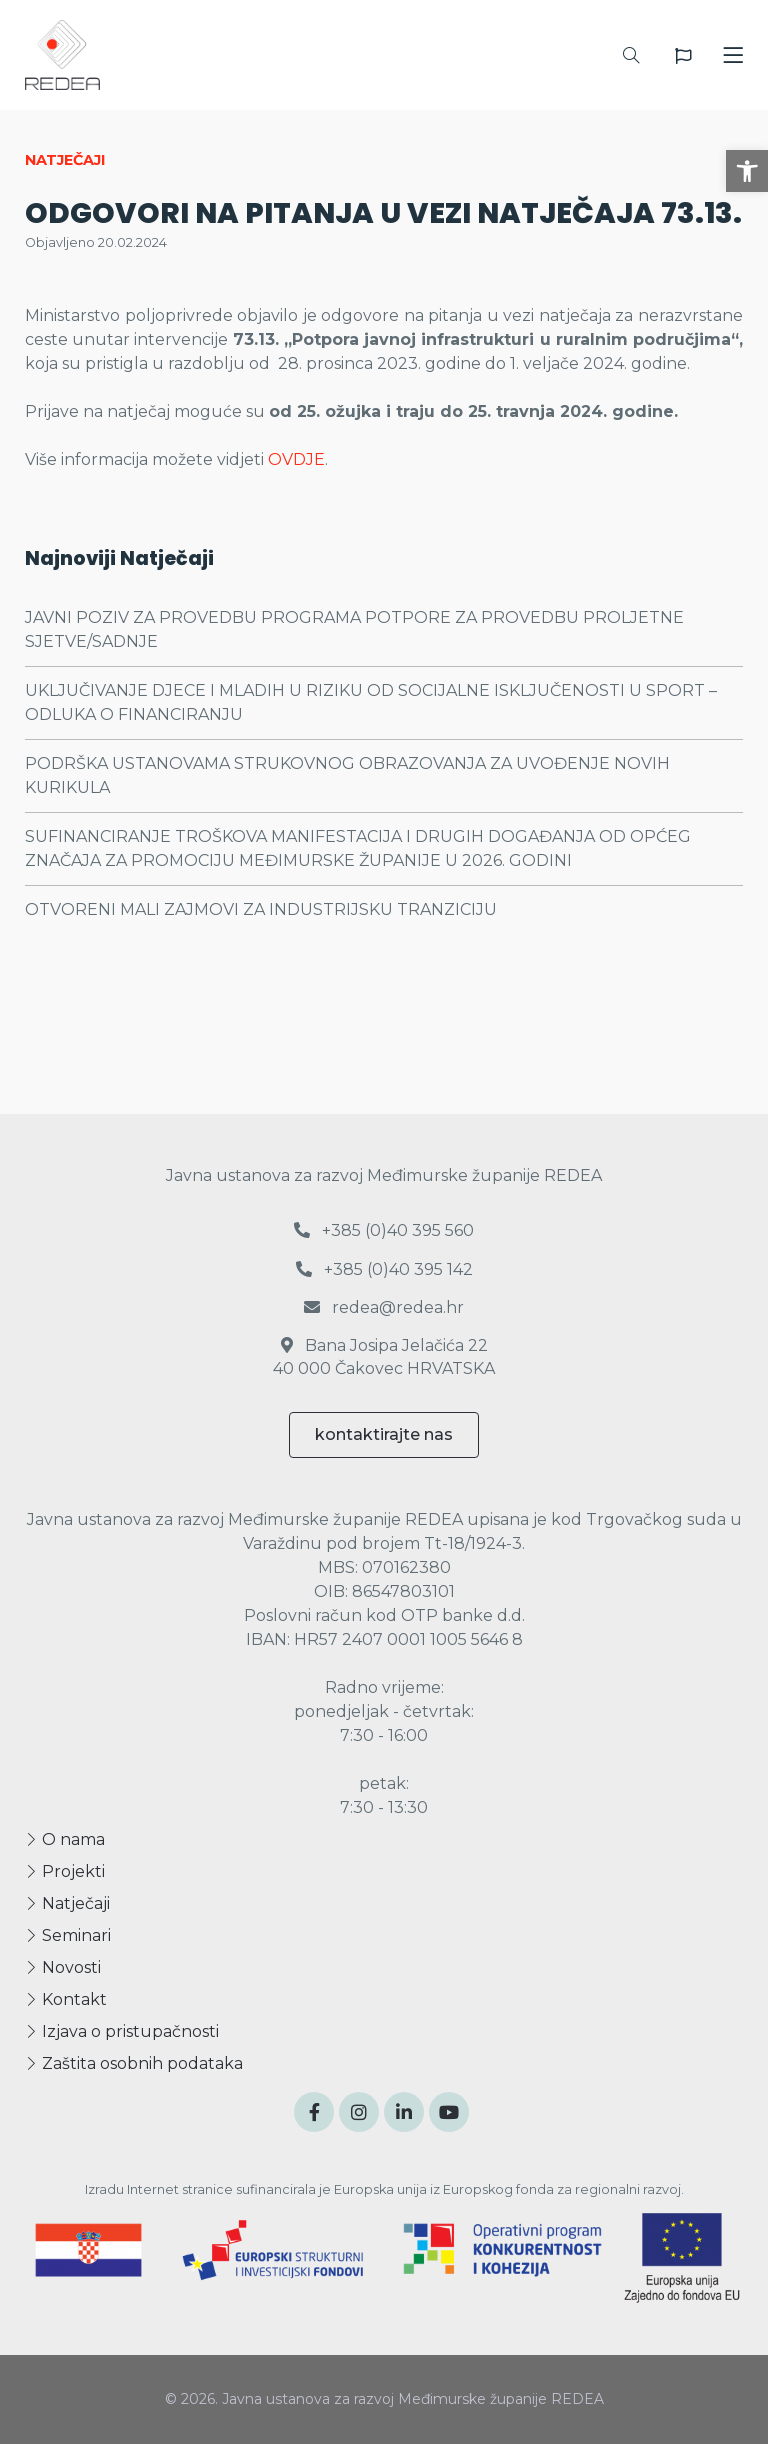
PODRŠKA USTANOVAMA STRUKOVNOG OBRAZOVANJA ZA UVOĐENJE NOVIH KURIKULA (347, 775)
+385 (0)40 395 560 (384, 1230)
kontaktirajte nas (384, 1434)
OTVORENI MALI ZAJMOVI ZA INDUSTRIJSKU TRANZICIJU (261, 909)
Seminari (68, 1935)
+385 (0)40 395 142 (384, 1269)
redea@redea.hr (384, 1307)
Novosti (63, 1967)
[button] (747, 171)
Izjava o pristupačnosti (122, 2031)
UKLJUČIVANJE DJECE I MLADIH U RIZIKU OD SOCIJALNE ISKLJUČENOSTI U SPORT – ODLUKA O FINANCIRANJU (371, 702)
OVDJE (296, 459)
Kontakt (66, 1999)
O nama (65, 1839)
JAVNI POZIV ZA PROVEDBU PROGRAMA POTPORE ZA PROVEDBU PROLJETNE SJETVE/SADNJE (354, 629)
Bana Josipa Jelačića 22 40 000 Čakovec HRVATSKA (384, 1356)
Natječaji (67, 1903)
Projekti (65, 1871)
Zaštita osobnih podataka (134, 2063)
